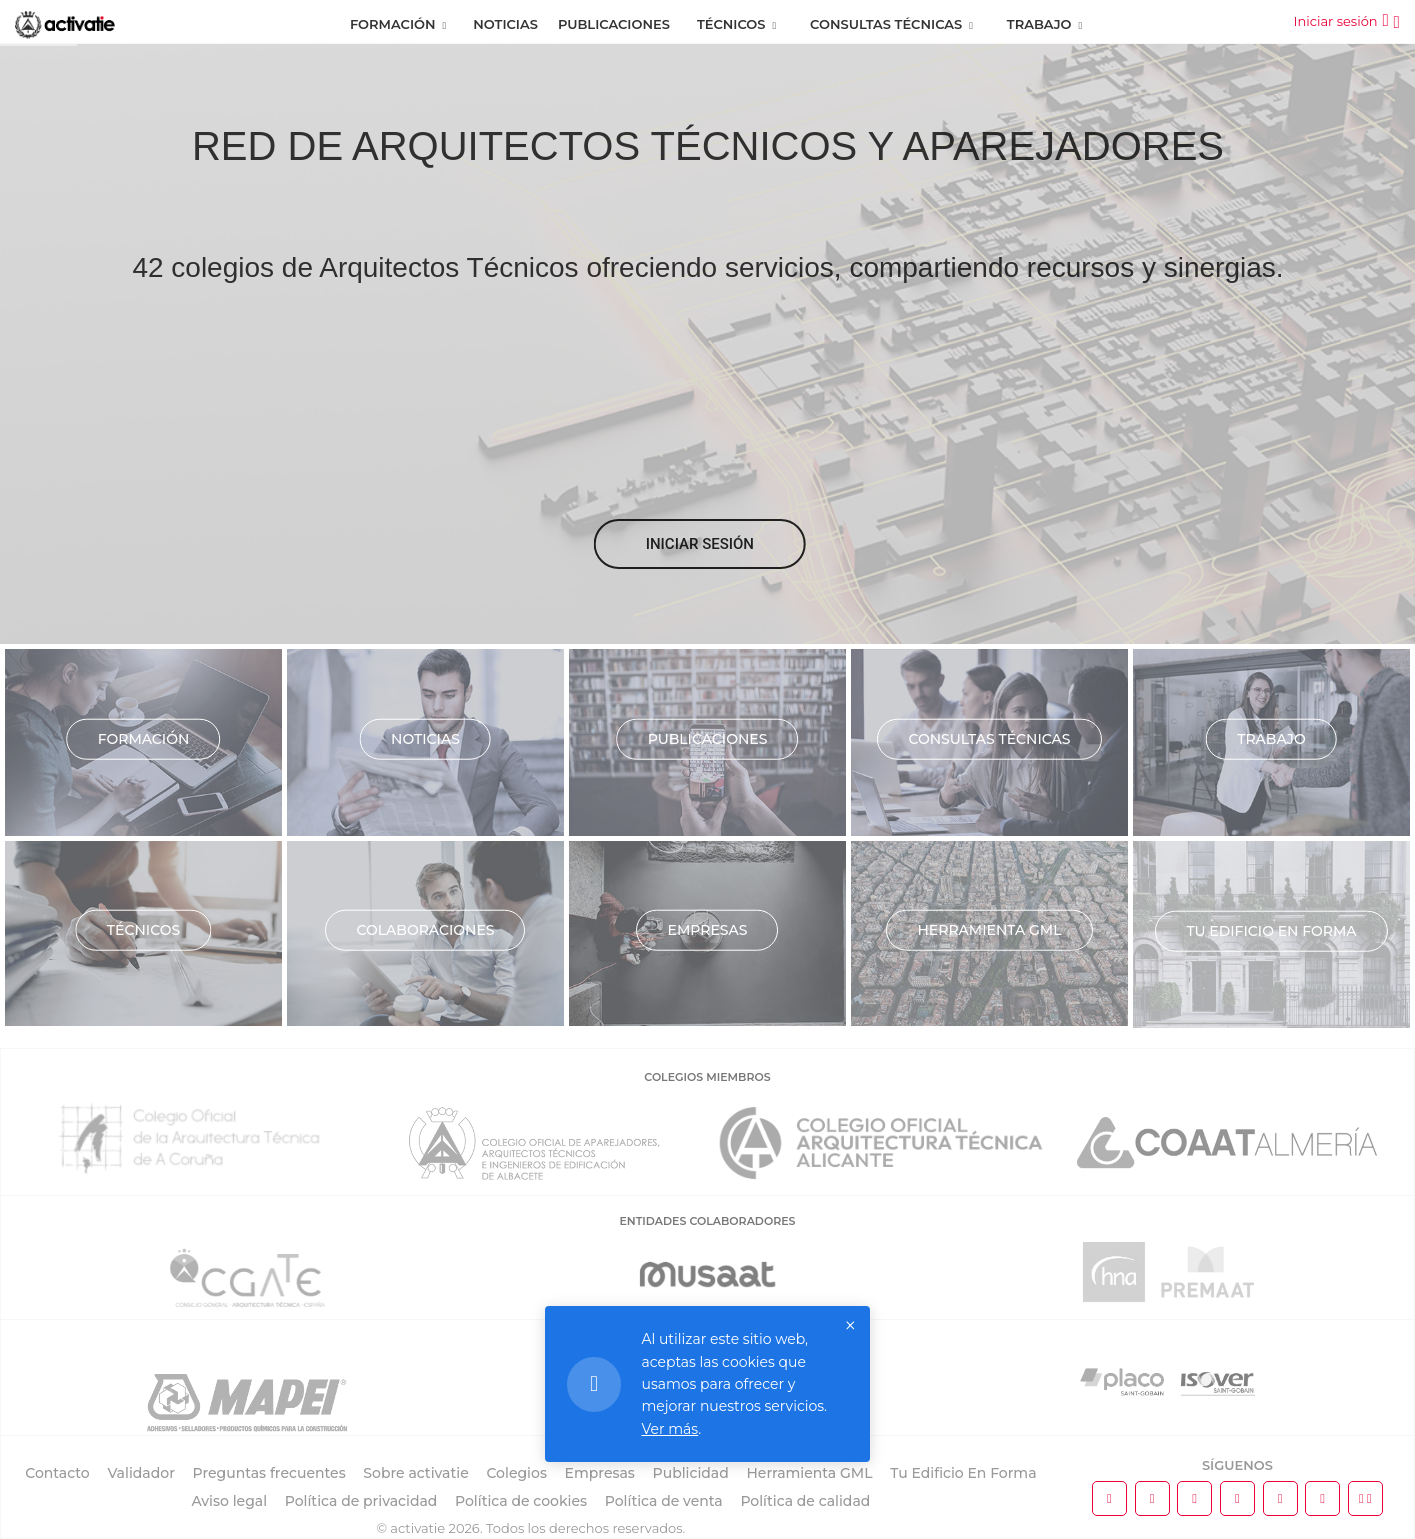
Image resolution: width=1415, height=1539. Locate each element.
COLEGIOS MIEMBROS (707, 1077)
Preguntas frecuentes (269, 1473)
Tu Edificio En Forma (963, 1473)
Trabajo (1039, 24)
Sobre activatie (415, 1473)
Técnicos (731, 24)
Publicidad (691, 1473)
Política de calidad (805, 1501)
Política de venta (664, 1501)
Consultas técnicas (989, 738)
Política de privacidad (361, 1501)
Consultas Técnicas (886, 24)
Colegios (516, 1473)
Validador (140, 1473)
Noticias (505, 24)
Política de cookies (521, 1501)
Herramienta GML (989, 929)
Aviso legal (229, 1501)
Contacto (57, 1473)
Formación (393, 24)
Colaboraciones (425, 929)
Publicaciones (614, 24)
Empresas (708, 929)
